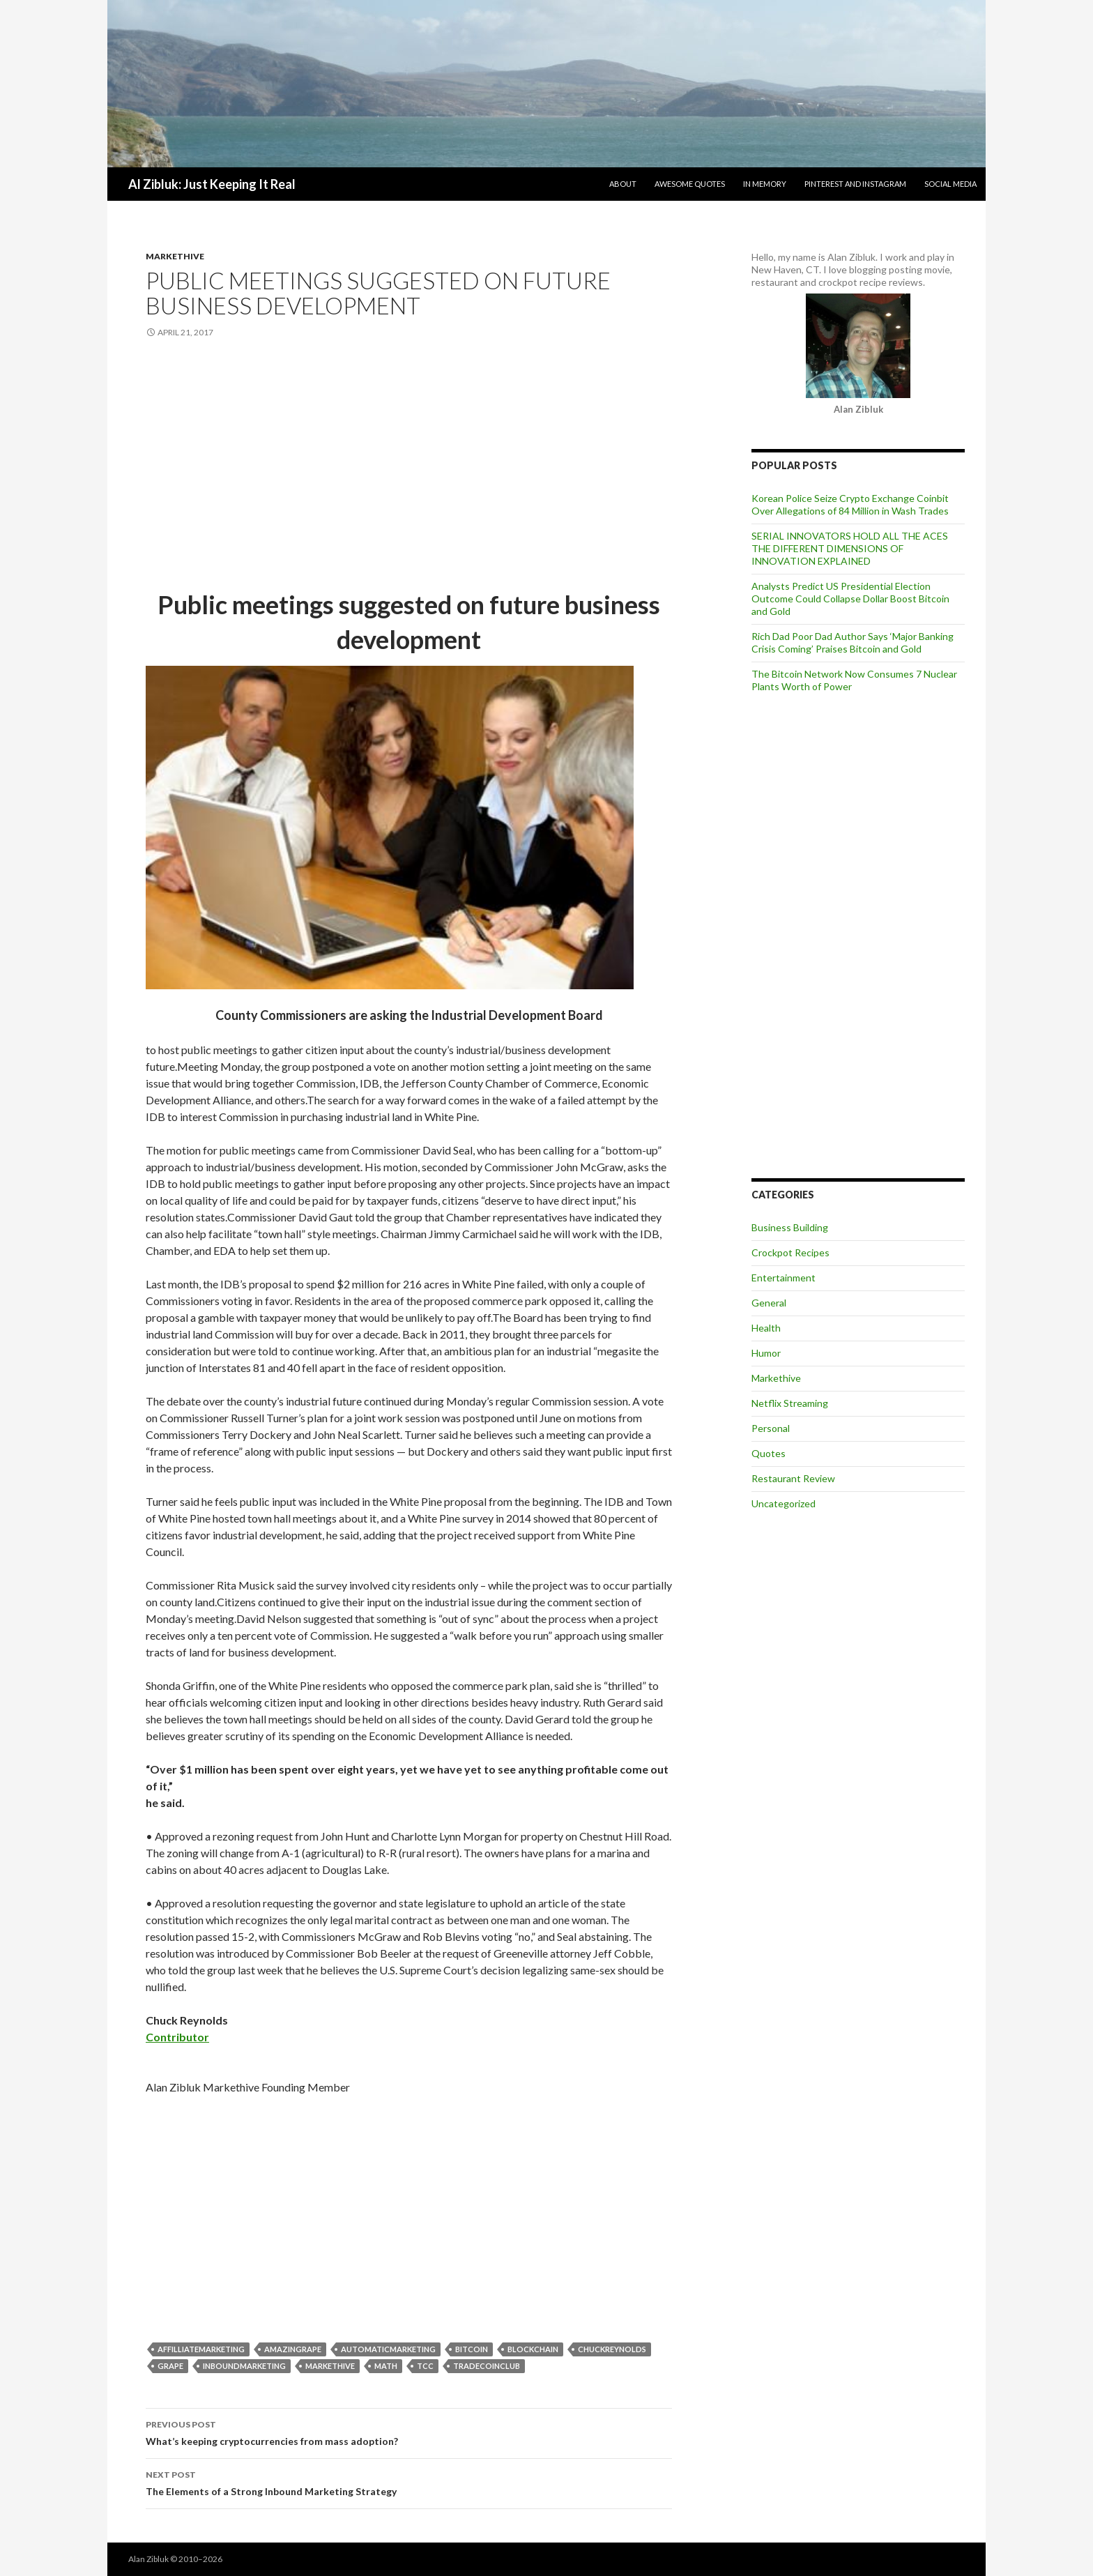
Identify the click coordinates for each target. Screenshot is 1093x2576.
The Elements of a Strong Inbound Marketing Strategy (409, 2482)
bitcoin (471, 2349)
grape (170, 2365)
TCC (425, 2365)
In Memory (764, 183)
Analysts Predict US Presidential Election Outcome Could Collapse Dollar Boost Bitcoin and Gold (850, 598)
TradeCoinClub (486, 2365)
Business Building (789, 1227)
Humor (766, 1353)
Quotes (768, 1453)
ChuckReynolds (612, 2349)
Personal (770, 1428)
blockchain (532, 2349)
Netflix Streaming (789, 1403)
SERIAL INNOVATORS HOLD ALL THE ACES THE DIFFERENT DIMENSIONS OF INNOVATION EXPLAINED (849, 548)
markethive (330, 2365)
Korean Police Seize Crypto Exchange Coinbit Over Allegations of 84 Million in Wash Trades (850, 504)
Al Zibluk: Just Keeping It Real (212, 184)
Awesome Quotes (690, 183)
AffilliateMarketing (201, 2349)
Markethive (175, 256)
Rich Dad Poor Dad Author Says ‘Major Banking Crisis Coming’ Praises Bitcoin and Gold (852, 642)
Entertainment (783, 1277)
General (768, 1303)
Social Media (950, 183)
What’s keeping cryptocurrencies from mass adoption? (409, 2431)
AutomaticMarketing (388, 2349)
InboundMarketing (244, 2365)
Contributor (177, 2036)
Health (766, 1328)
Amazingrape (292, 2349)
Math (385, 2365)
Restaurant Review (793, 1478)
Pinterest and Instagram (855, 183)
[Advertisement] (409, 465)
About (622, 183)
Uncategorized (783, 1503)
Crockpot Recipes (790, 1252)
